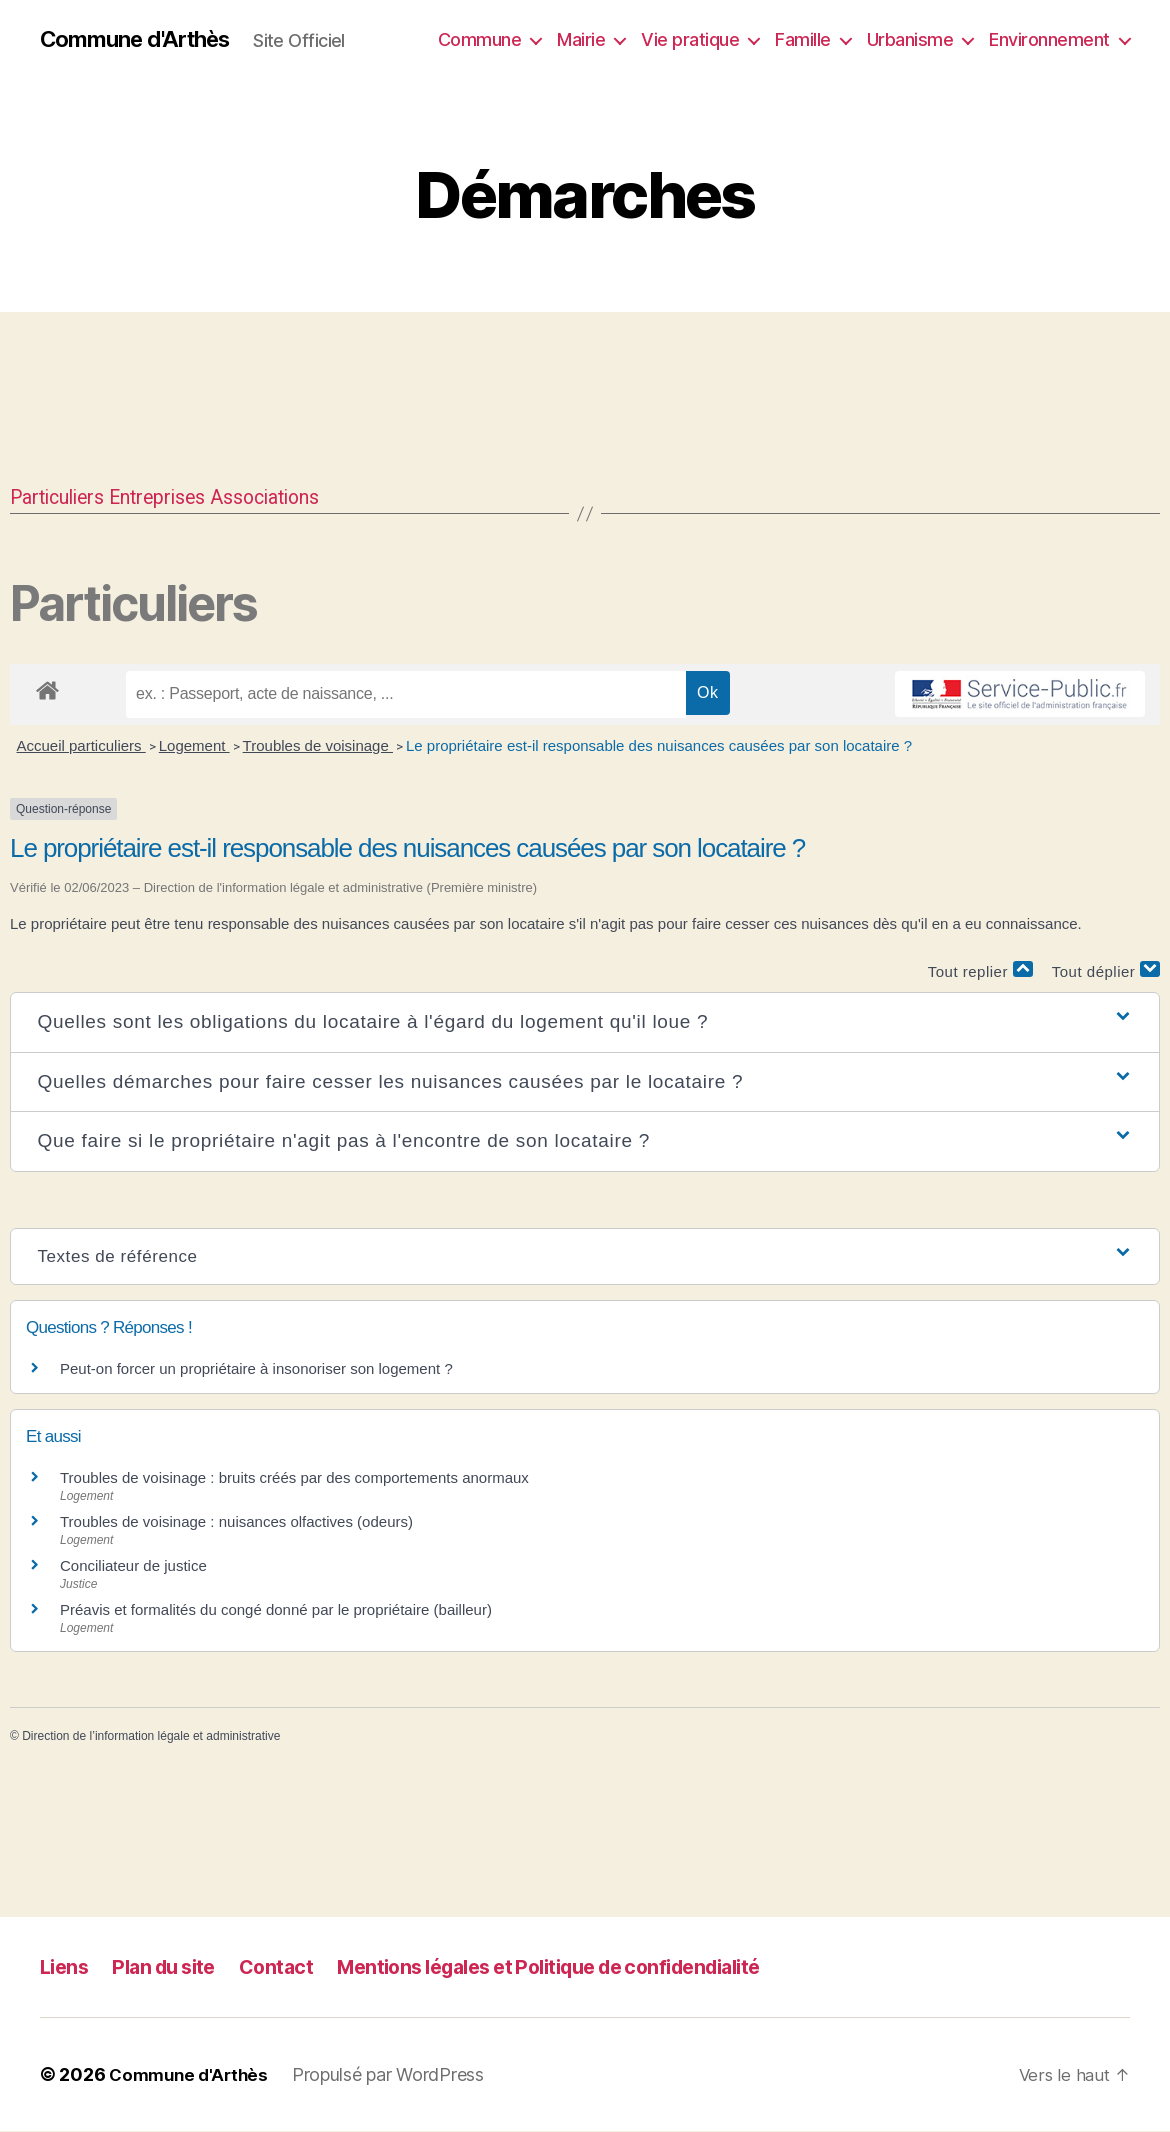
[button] (584, 1023)
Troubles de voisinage (318, 746)
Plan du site (172, 1967)
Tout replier (980, 971)
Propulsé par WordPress (396, 2075)
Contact (290, 1967)
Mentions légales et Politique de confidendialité (584, 1967)
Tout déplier (1106, 971)
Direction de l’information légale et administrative (151, 1737)
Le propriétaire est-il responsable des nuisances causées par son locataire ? (659, 746)
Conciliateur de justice (133, 1566)
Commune (480, 39)
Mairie (581, 39)
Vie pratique (690, 39)
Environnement (1049, 39)
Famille (803, 39)
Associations (295, 498)
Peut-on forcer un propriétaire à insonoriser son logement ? (256, 1369)
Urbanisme (910, 39)
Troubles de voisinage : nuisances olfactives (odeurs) (236, 1522)
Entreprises (176, 498)
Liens (66, 1967)
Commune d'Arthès (143, 40)
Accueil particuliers (81, 746)
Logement (194, 746)
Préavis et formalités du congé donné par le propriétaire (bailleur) (276, 1610)
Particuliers (64, 498)
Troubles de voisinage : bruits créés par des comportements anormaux (294, 1478)
